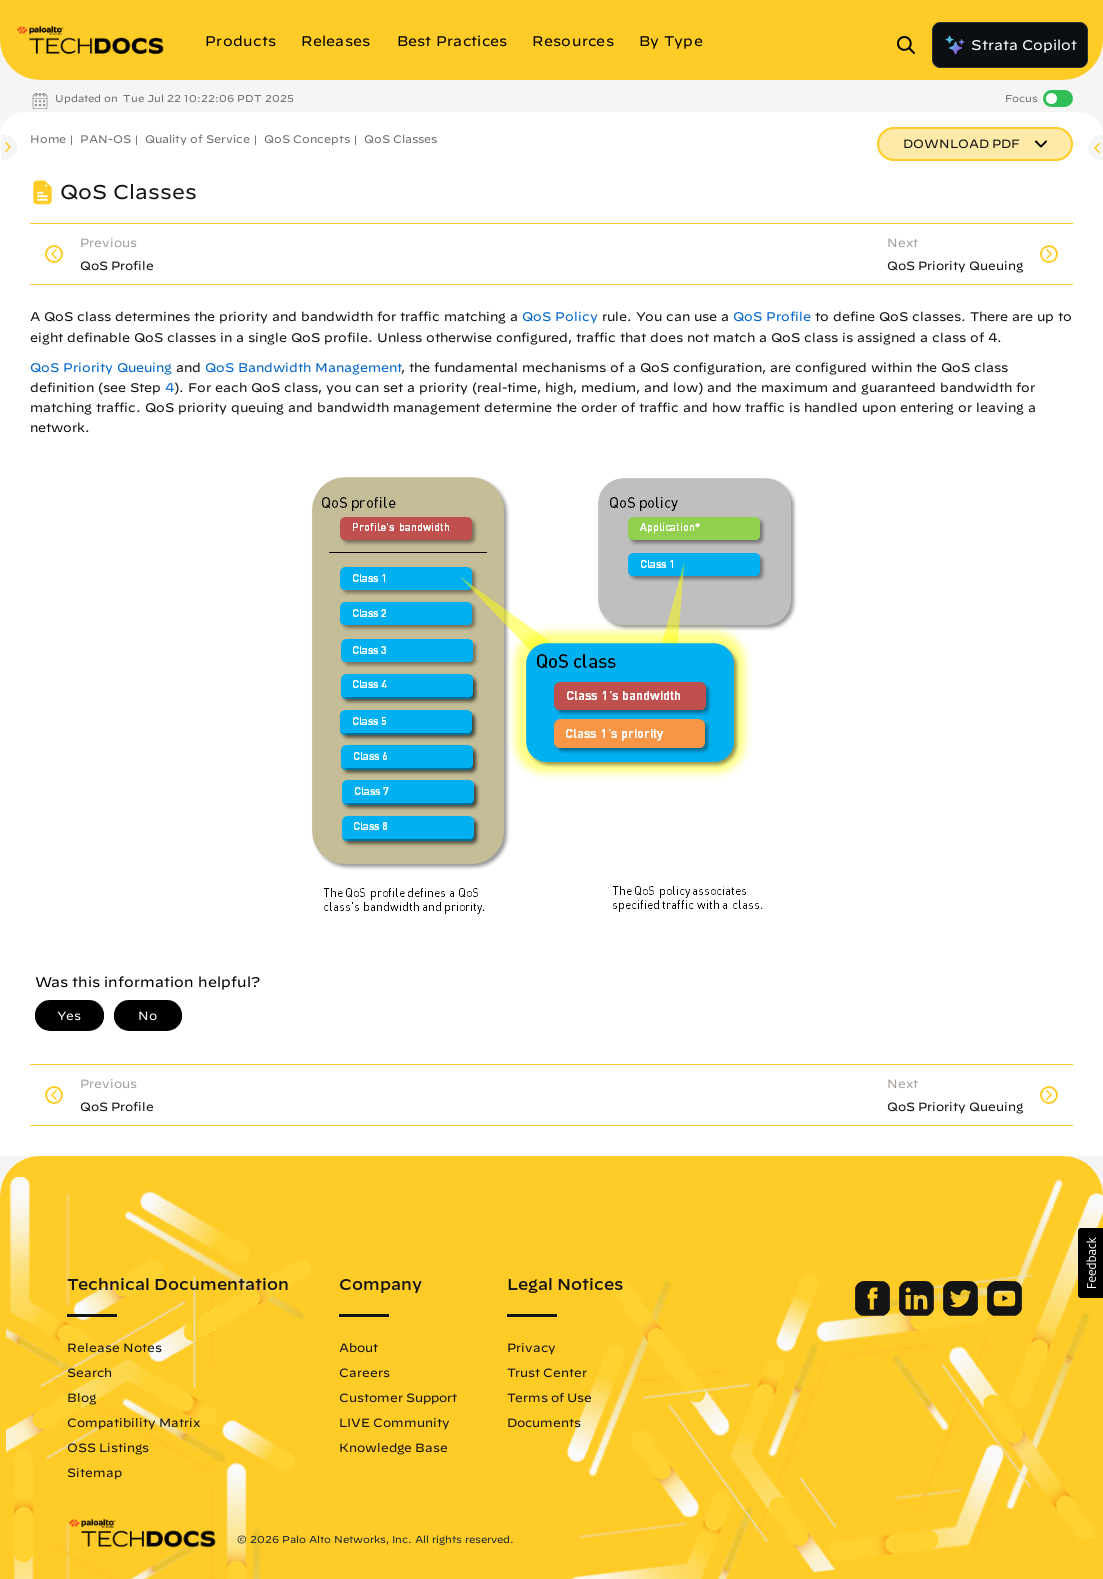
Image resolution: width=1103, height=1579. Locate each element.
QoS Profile (772, 316)
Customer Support (398, 1397)
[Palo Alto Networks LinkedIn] (918, 1311)
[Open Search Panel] (912, 45)
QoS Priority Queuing (101, 367)
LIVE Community (394, 1422)
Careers (364, 1372)
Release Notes (114, 1347)
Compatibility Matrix (133, 1422)
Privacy (531, 1347)
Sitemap (94, 1472)
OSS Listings (108, 1447)
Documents (544, 1422)
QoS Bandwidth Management (303, 367)
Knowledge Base (393, 1447)
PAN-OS (105, 138)
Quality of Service (197, 138)
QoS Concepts (307, 138)
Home (48, 138)
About (358, 1347)
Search (89, 1372)
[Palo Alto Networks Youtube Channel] (1004, 1311)
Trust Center (547, 1372)
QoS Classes (400, 138)
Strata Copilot (1010, 45)
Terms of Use (549, 1397)
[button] (1090, 1263)
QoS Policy (560, 316)
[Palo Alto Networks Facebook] (874, 1311)
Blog (81, 1397)
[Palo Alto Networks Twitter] (962, 1311)
